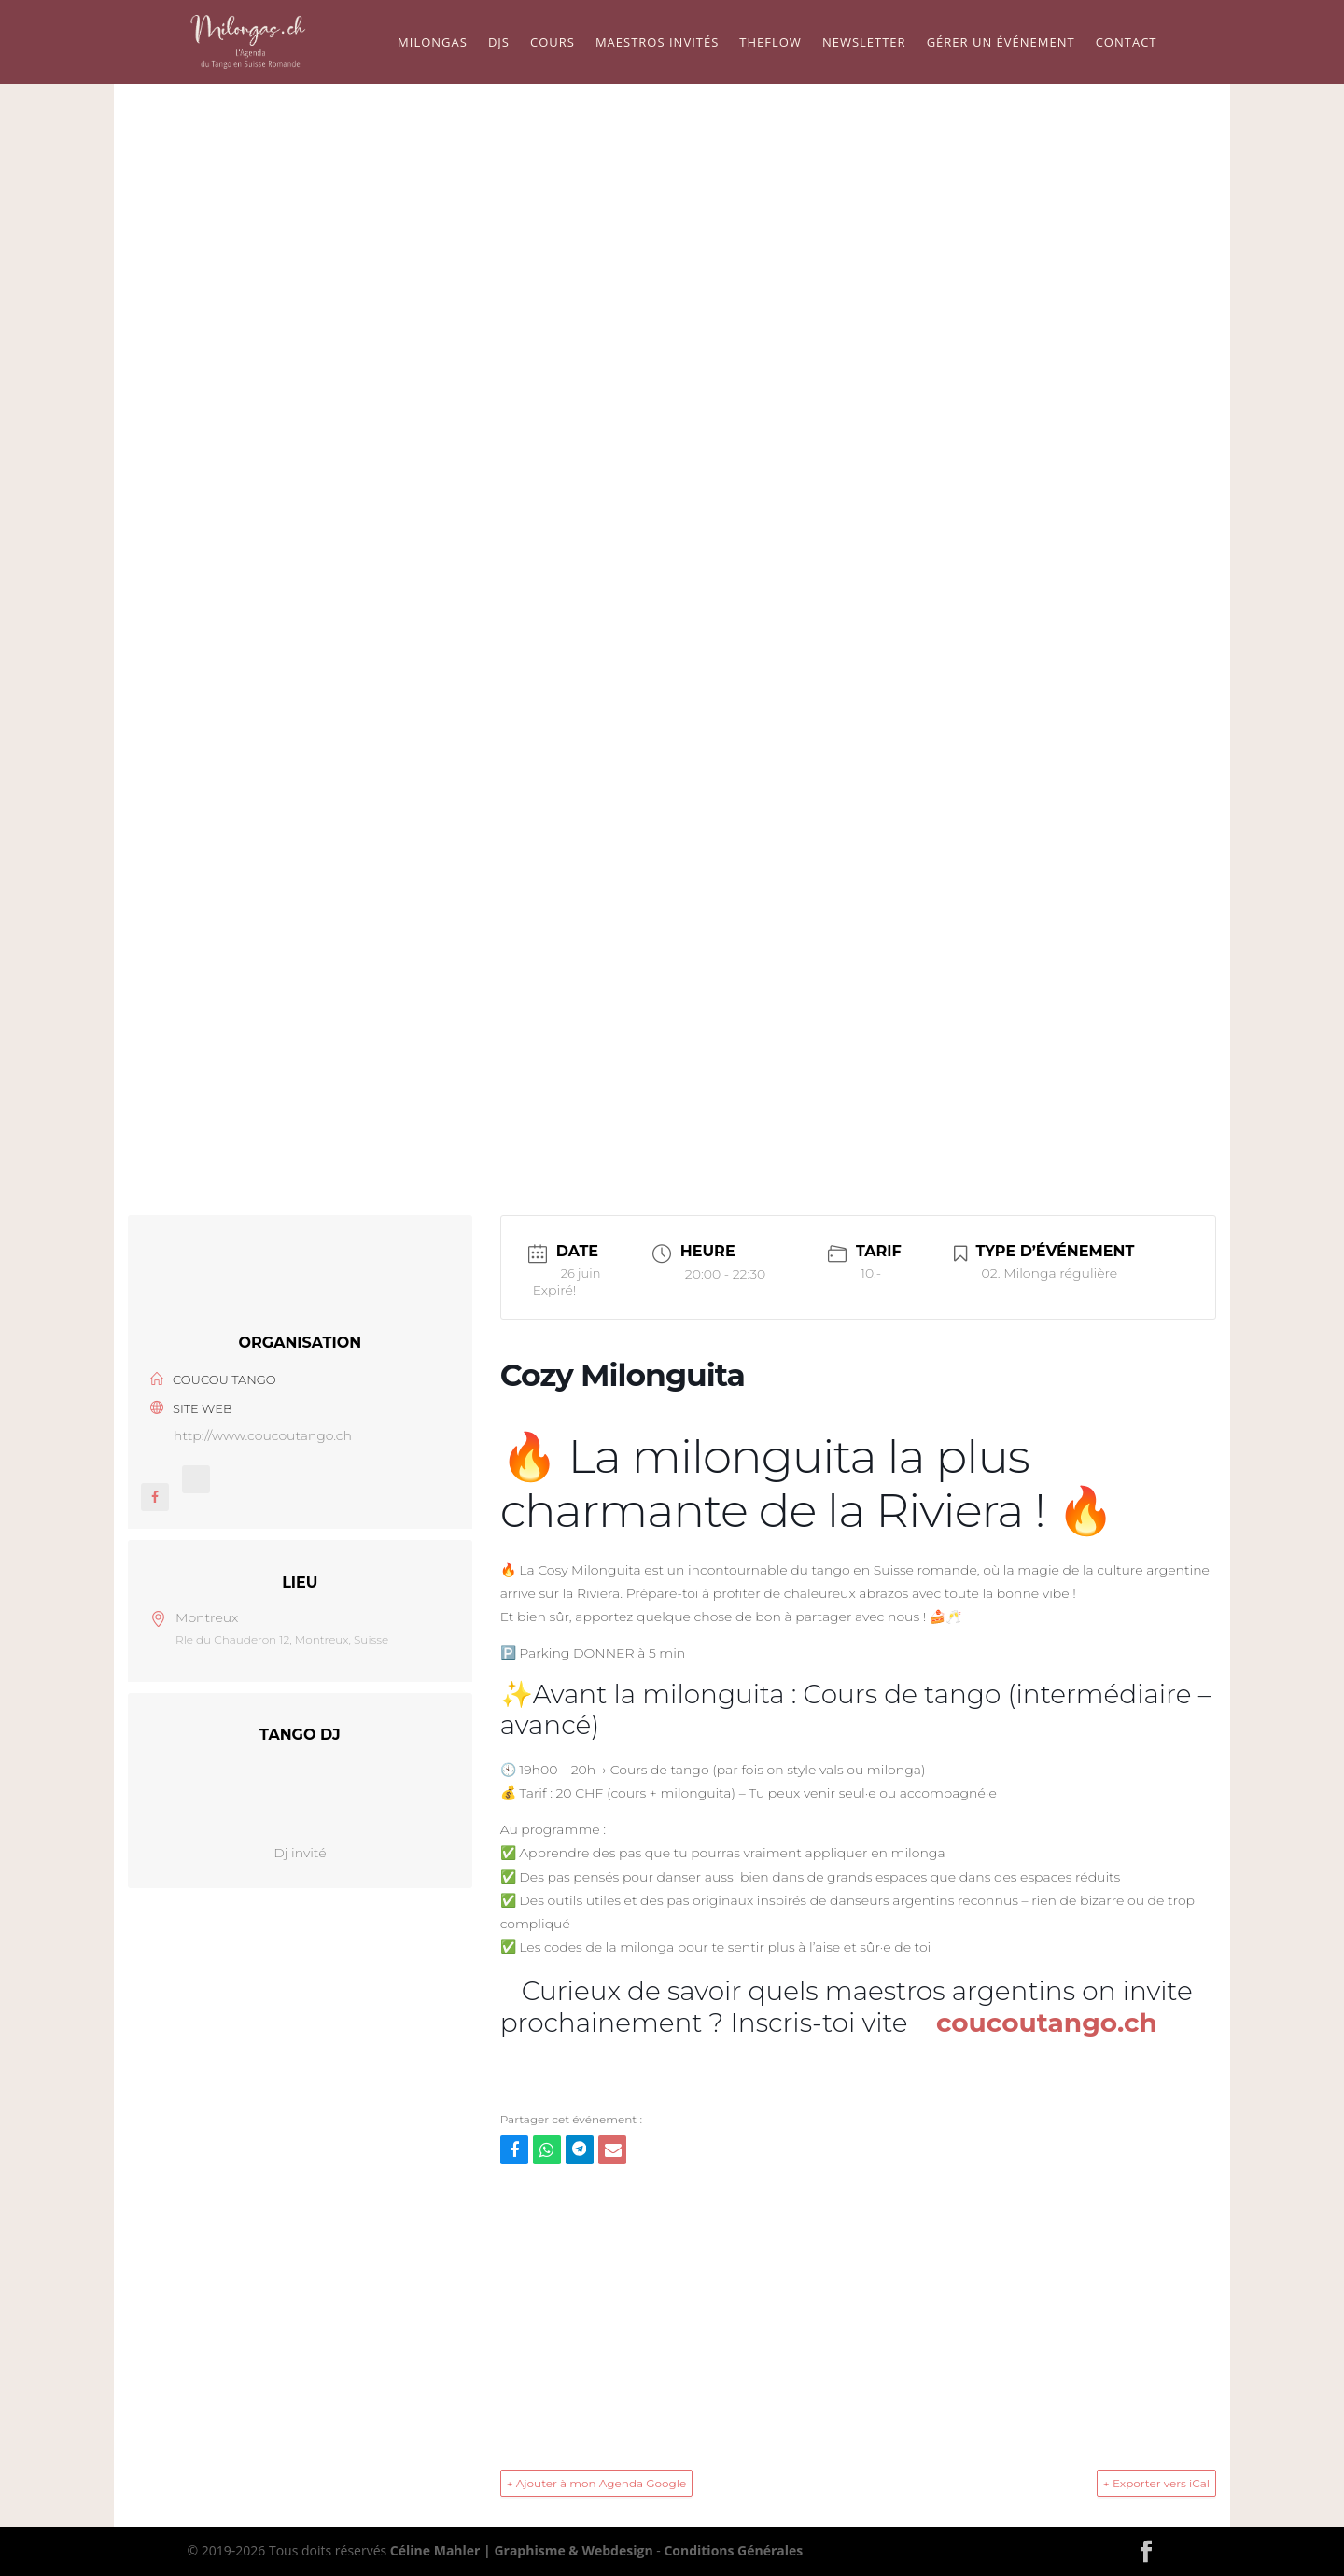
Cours (552, 42)
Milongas (433, 42)
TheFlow (770, 42)
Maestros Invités (657, 42)
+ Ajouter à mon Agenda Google (597, 2483)
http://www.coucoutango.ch (263, 1435)
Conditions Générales (733, 2550)
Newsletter (864, 42)
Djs (499, 42)
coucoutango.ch (1046, 2022)
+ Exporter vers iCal (1156, 2483)
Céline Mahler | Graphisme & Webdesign (521, 2550)
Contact (1126, 42)
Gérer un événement (1001, 42)
